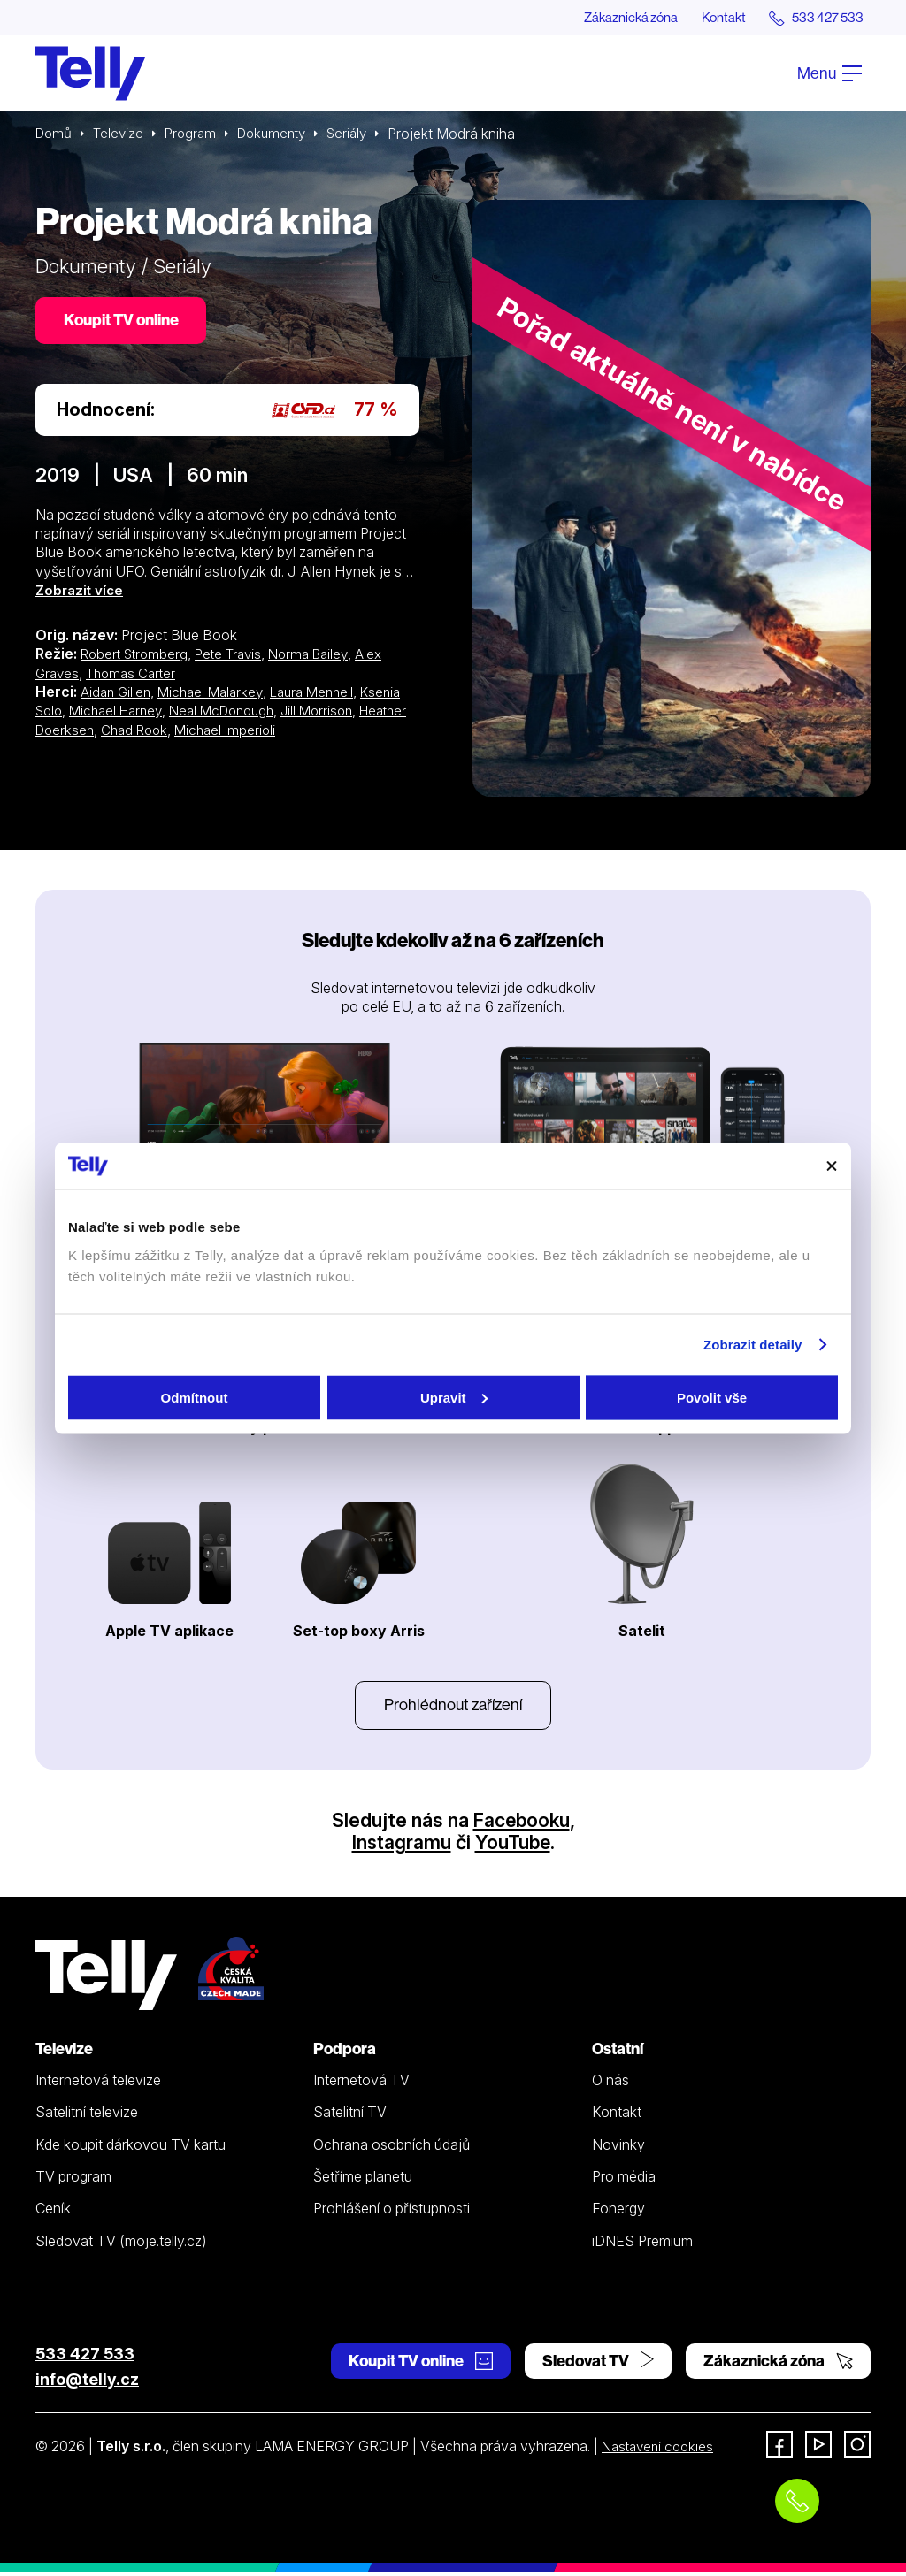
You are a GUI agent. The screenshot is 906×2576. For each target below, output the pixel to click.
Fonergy (618, 2212)
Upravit (454, 1396)
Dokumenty (282, 134)
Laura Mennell (323, 695)
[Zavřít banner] (831, 1165)
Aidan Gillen (117, 695)
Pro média (624, 2180)
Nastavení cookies (661, 2449)
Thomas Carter (136, 676)
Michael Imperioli (290, 733)
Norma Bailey (322, 658)
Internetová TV (361, 2083)
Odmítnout (194, 1396)
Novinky (618, 2148)
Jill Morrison (337, 713)
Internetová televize (98, 2083)
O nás (610, 2083)
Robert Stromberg (138, 658)
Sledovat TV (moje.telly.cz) (121, 2244)
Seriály (362, 134)
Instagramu (399, 1845)
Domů (54, 134)
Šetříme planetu (362, 2180)
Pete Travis (237, 658)
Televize (122, 134)
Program (197, 134)
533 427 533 (84, 2357)
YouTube (513, 1845)
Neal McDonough (235, 713)
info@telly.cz (87, 2382)
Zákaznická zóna (614, 18)
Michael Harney (122, 713)
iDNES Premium (642, 2244)
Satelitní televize (86, 2116)
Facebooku (522, 1823)
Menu (829, 74)
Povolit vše (712, 1396)
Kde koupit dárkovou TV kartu (130, 2148)
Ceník (53, 2212)
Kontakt (713, 18)
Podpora (344, 2052)
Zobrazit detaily (752, 1344)
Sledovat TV (598, 2364)
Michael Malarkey (216, 695)
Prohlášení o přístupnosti (391, 2212)
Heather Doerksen (93, 733)
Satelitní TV (350, 2116)
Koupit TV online (123, 322)
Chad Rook (195, 733)
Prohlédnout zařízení (453, 1707)
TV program (73, 2180)
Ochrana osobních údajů (391, 2148)
